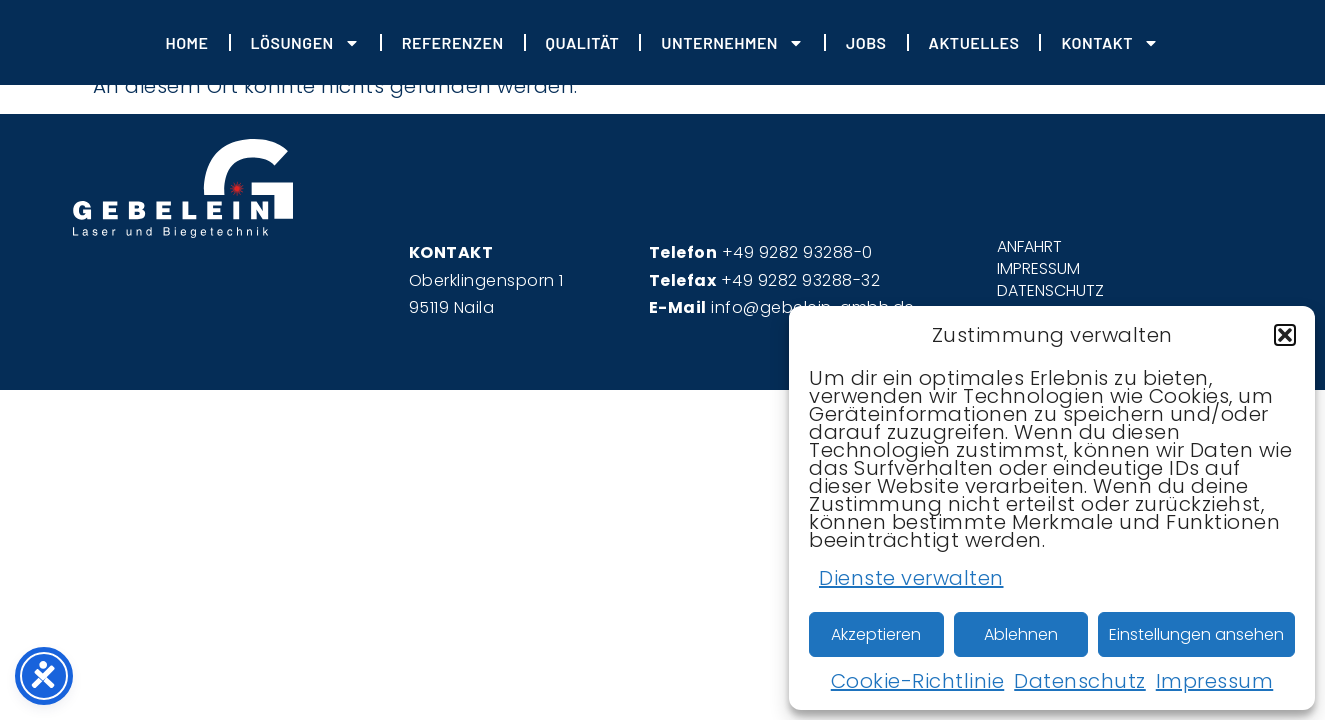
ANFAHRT (1029, 247)
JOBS (866, 42)
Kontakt (1110, 43)
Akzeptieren (876, 634)
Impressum (1215, 681)
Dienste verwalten (911, 578)
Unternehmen (732, 43)
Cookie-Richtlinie (918, 681)
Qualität (583, 42)
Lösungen (305, 43)
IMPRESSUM (1038, 269)
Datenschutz (1080, 681)
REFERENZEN (453, 42)
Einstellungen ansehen (1196, 634)
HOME (186, 42)
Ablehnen (1021, 634)
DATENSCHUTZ (1050, 291)
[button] (1285, 335)
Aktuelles (974, 42)
